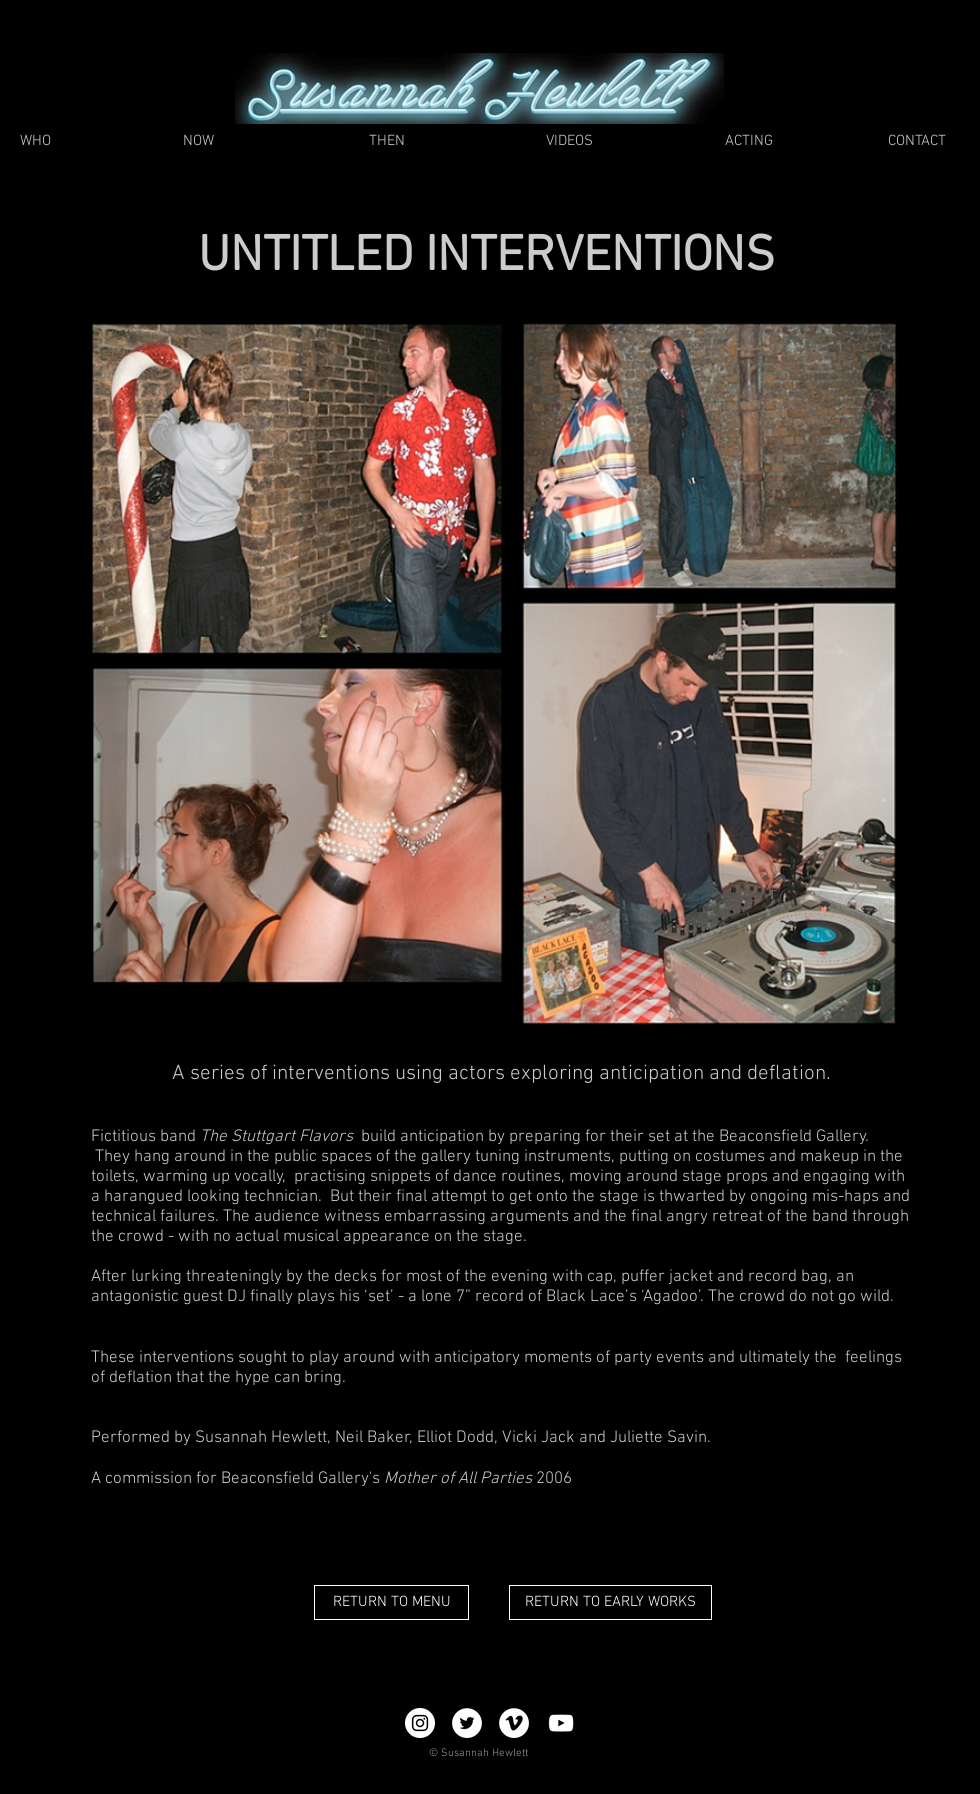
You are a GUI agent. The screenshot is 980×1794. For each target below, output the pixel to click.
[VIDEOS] (569, 141)
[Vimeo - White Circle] (514, 1723)
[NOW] (198, 141)
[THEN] (387, 141)
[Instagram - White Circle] (420, 1723)
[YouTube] (561, 1723)
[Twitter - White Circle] (467, 1723)
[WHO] (35, 141)
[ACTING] (749, 141)
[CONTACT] (916, 141)
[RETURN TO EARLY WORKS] (610, 1602)
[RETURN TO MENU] (391, 1602)
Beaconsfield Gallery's (300, 1479)
